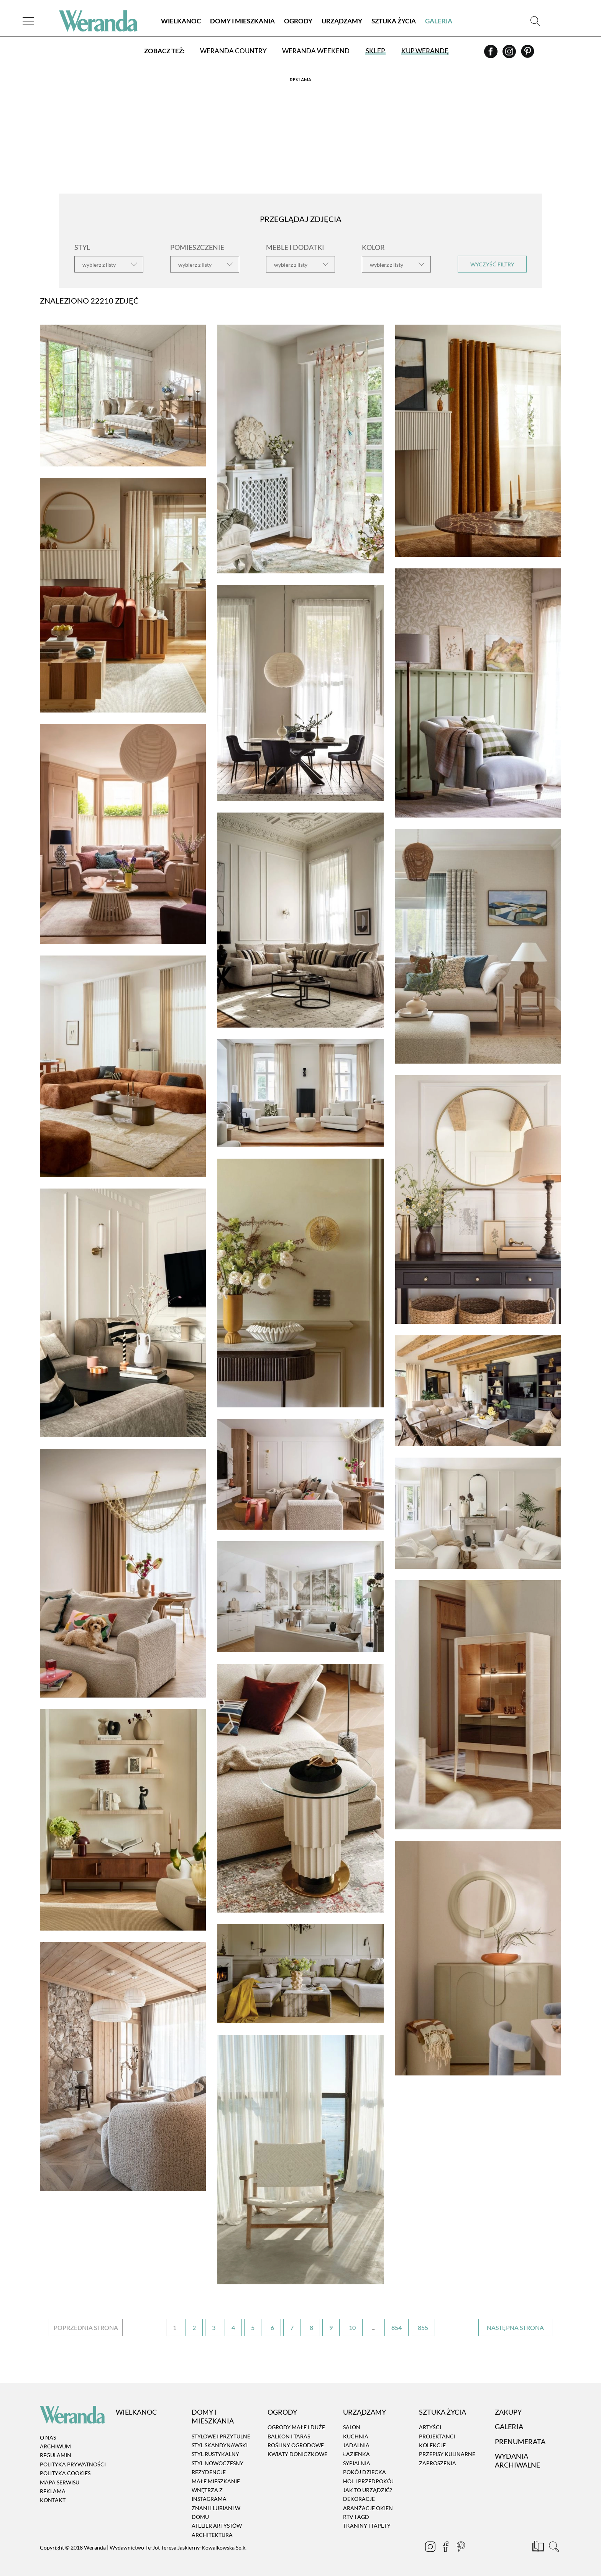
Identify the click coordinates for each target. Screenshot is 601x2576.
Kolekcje (432, 2445)
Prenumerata (520, 2441)
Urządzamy (342, 21)
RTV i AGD (356, 2517)
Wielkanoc (181, 21)
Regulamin (55, 2455)
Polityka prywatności (73, 2464)
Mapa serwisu (59, 2482)
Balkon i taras (289, 2436)
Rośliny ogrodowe (296, 2445)
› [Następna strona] (515, 2327)
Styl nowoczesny (217, 2463)
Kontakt (53, 2500)
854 (396, 2327)
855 (423, 2327)
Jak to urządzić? (367, 2490)
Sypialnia (356, 2463)
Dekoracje (359, 2499)
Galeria (438, 21)
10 (352, 2327)
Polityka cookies (65, 2473)
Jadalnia (356, 2445)
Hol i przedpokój (368, 2481)
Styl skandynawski (220, 2445)
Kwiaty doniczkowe (297, 2454)
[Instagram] (510, 54)
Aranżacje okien (368, 2508)
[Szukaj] (535, 21)
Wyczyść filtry (492, 264)
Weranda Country (233, 51)
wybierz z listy (99, 264)
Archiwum (55, 2446)
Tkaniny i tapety (367, 2526)
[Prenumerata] (538, 2548)
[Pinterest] (527, 54)
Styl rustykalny (215, 2454)
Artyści (430, 2427)
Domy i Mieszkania (242, 21)
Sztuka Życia (393, 21)
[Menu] (28, 21)
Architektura (212, 2535)
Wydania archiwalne (517, 2460)
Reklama (53, 2491)
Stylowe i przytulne (221, 2436)
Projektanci (437, 2436)
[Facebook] (491, 54)
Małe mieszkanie (216, 2481)
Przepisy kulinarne (447, 2454)
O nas (48, 2437)
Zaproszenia (437, 2463)
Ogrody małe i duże (296, 2427)
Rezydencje (209, 2472)
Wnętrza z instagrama (209, 2494)
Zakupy (508, 2412)
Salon (351, 2427)
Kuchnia (355, 2436)
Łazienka (356, 2454)
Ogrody (298, 21)
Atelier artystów (217, 2526)
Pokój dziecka (364, 2472)
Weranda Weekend (316, 51)
